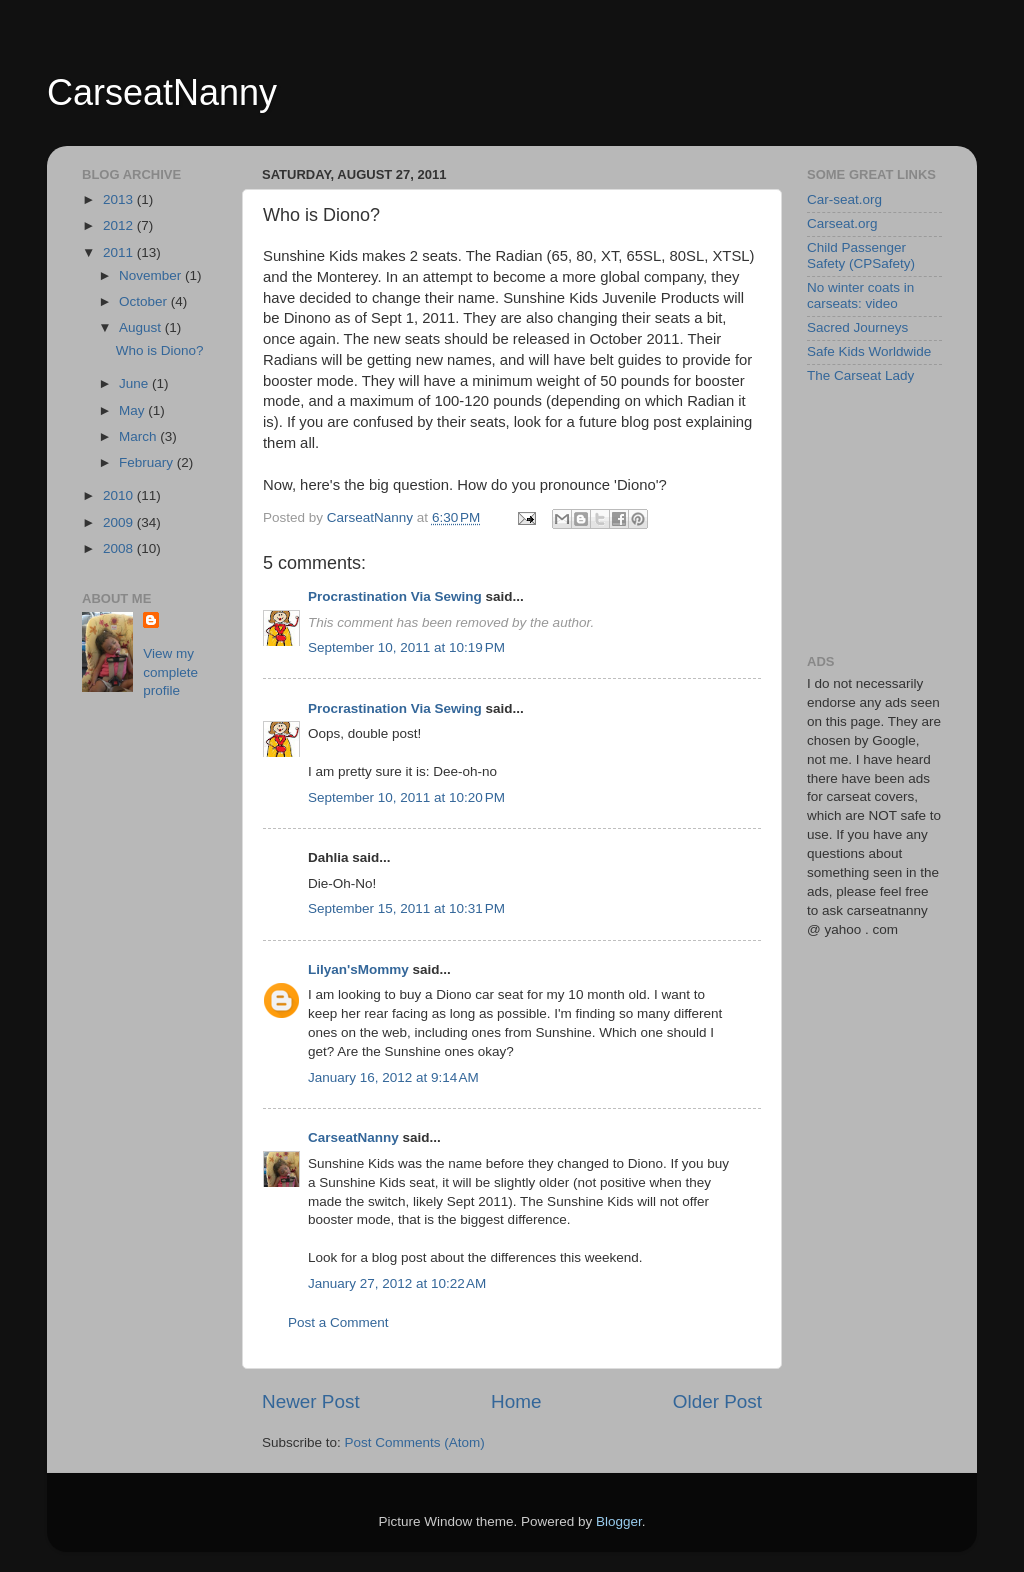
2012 (120, 225)
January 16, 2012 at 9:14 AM (393, 1077)
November (152, 275)
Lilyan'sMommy (358, 969)
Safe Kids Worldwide (869, 351)
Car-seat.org (844, 199)
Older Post (717, 1401)
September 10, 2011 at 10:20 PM (406, 797)
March (139, 436)
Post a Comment (338, 1322)
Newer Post (311, 1401)
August (142, 327)
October (145, 301)
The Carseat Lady (860, 375)
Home (516, 1401)
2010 (120, 495)
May (133, 410)
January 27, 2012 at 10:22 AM (397, 1283)
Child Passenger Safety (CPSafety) (861, 255)
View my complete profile (170, 672)
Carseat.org (842, 223)
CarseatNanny (162, 92)
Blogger (619, 1521)
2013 (120, 199)
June (135, 383)
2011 (120, 252)
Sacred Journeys (857, 327)
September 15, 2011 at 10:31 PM (406, 908)
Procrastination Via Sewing (395, 596)
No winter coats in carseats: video (860, 295)
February (148, 462)
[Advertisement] (907, 518)
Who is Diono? (160, 350)
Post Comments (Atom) (415, 1442)
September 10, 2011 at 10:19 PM (406, 647)
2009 (120, 522)
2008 (120, 548)
